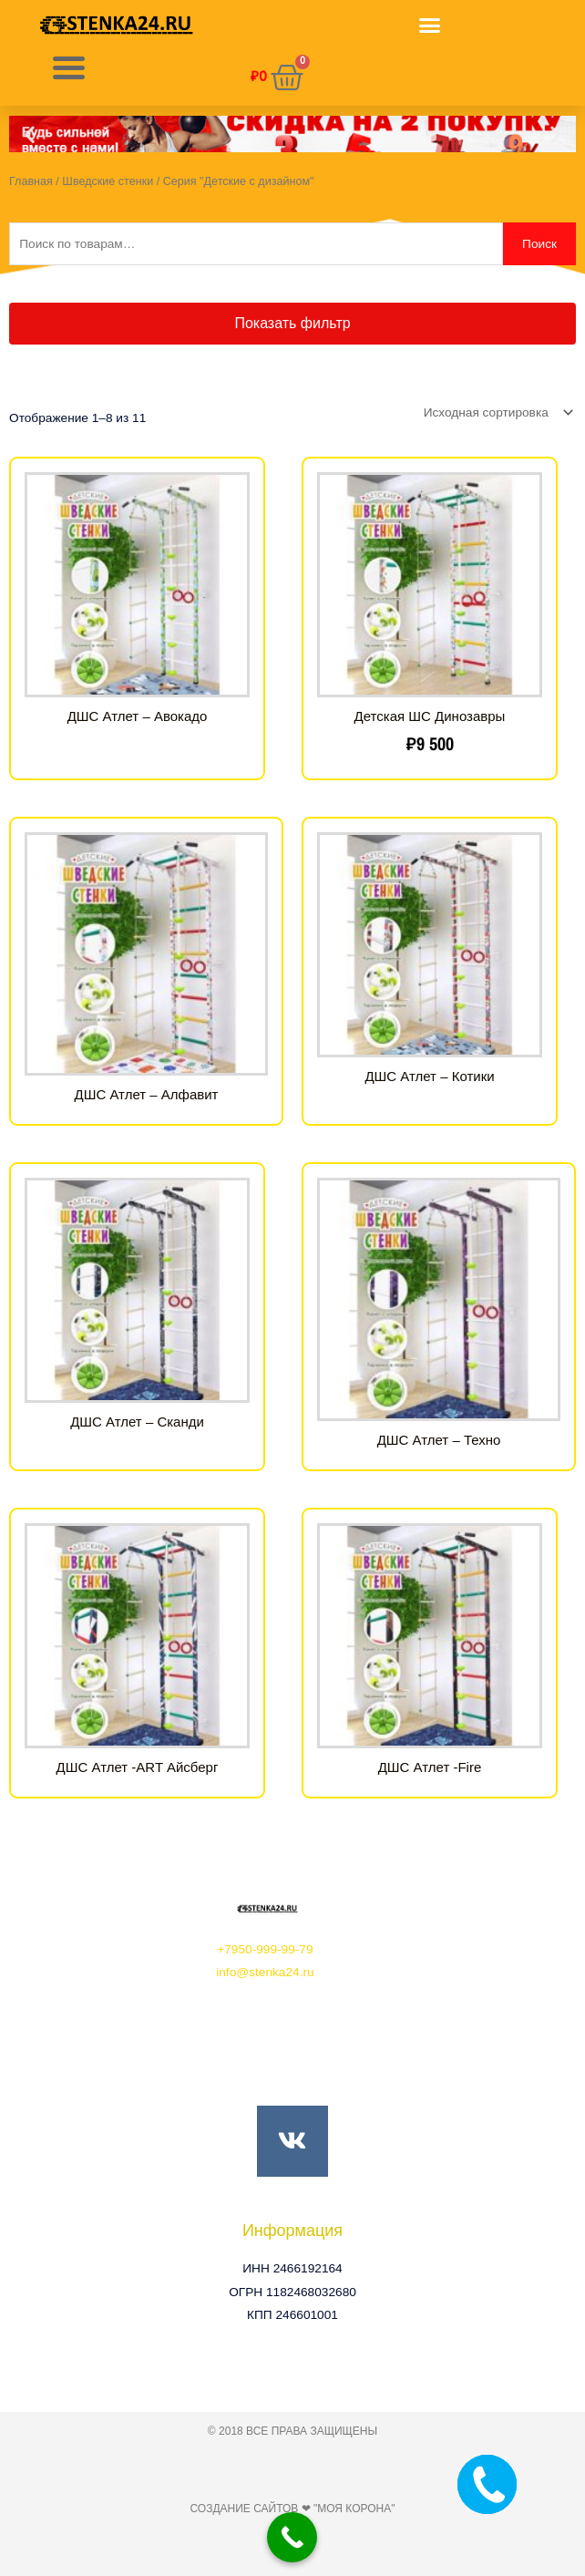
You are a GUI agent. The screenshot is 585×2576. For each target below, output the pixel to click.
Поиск (539, 244)
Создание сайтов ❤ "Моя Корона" (292, 2508)
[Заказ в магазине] (495, 412)
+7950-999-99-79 (265, 1949)
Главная (31, 181)
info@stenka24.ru (264, 1972)
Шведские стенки (107, 181)
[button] (430, 25)
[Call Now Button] (292, 2537)
